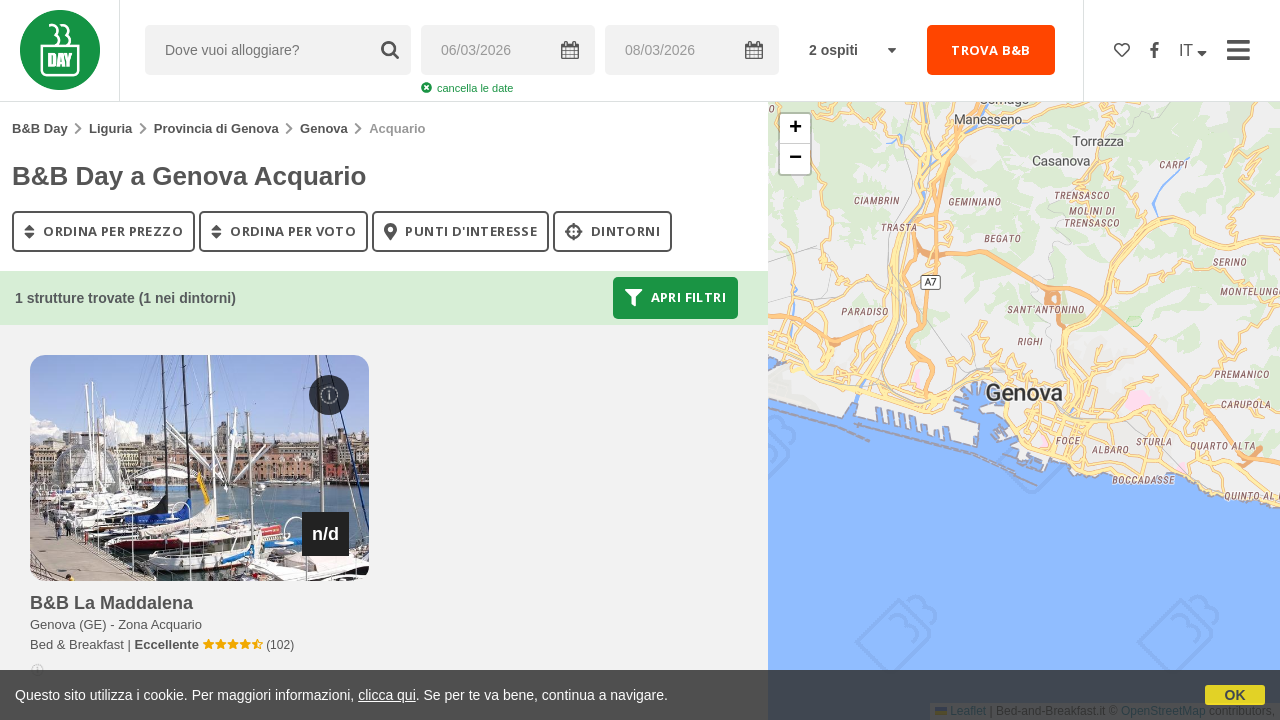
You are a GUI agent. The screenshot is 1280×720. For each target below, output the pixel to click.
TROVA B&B (991, 50)
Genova (324, 128)
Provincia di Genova (216, 128)
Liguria (110, 128)
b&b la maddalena (111, 603)
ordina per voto (283, 231)
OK (1235, 695)
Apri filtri (675, 298)
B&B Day (40, 128)
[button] (795, 129)
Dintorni (612, 231)
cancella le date (467, 88)
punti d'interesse (460, 231)
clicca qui (387, 695)
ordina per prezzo (103, 231)
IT (1193, 50)
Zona (160, 624)
